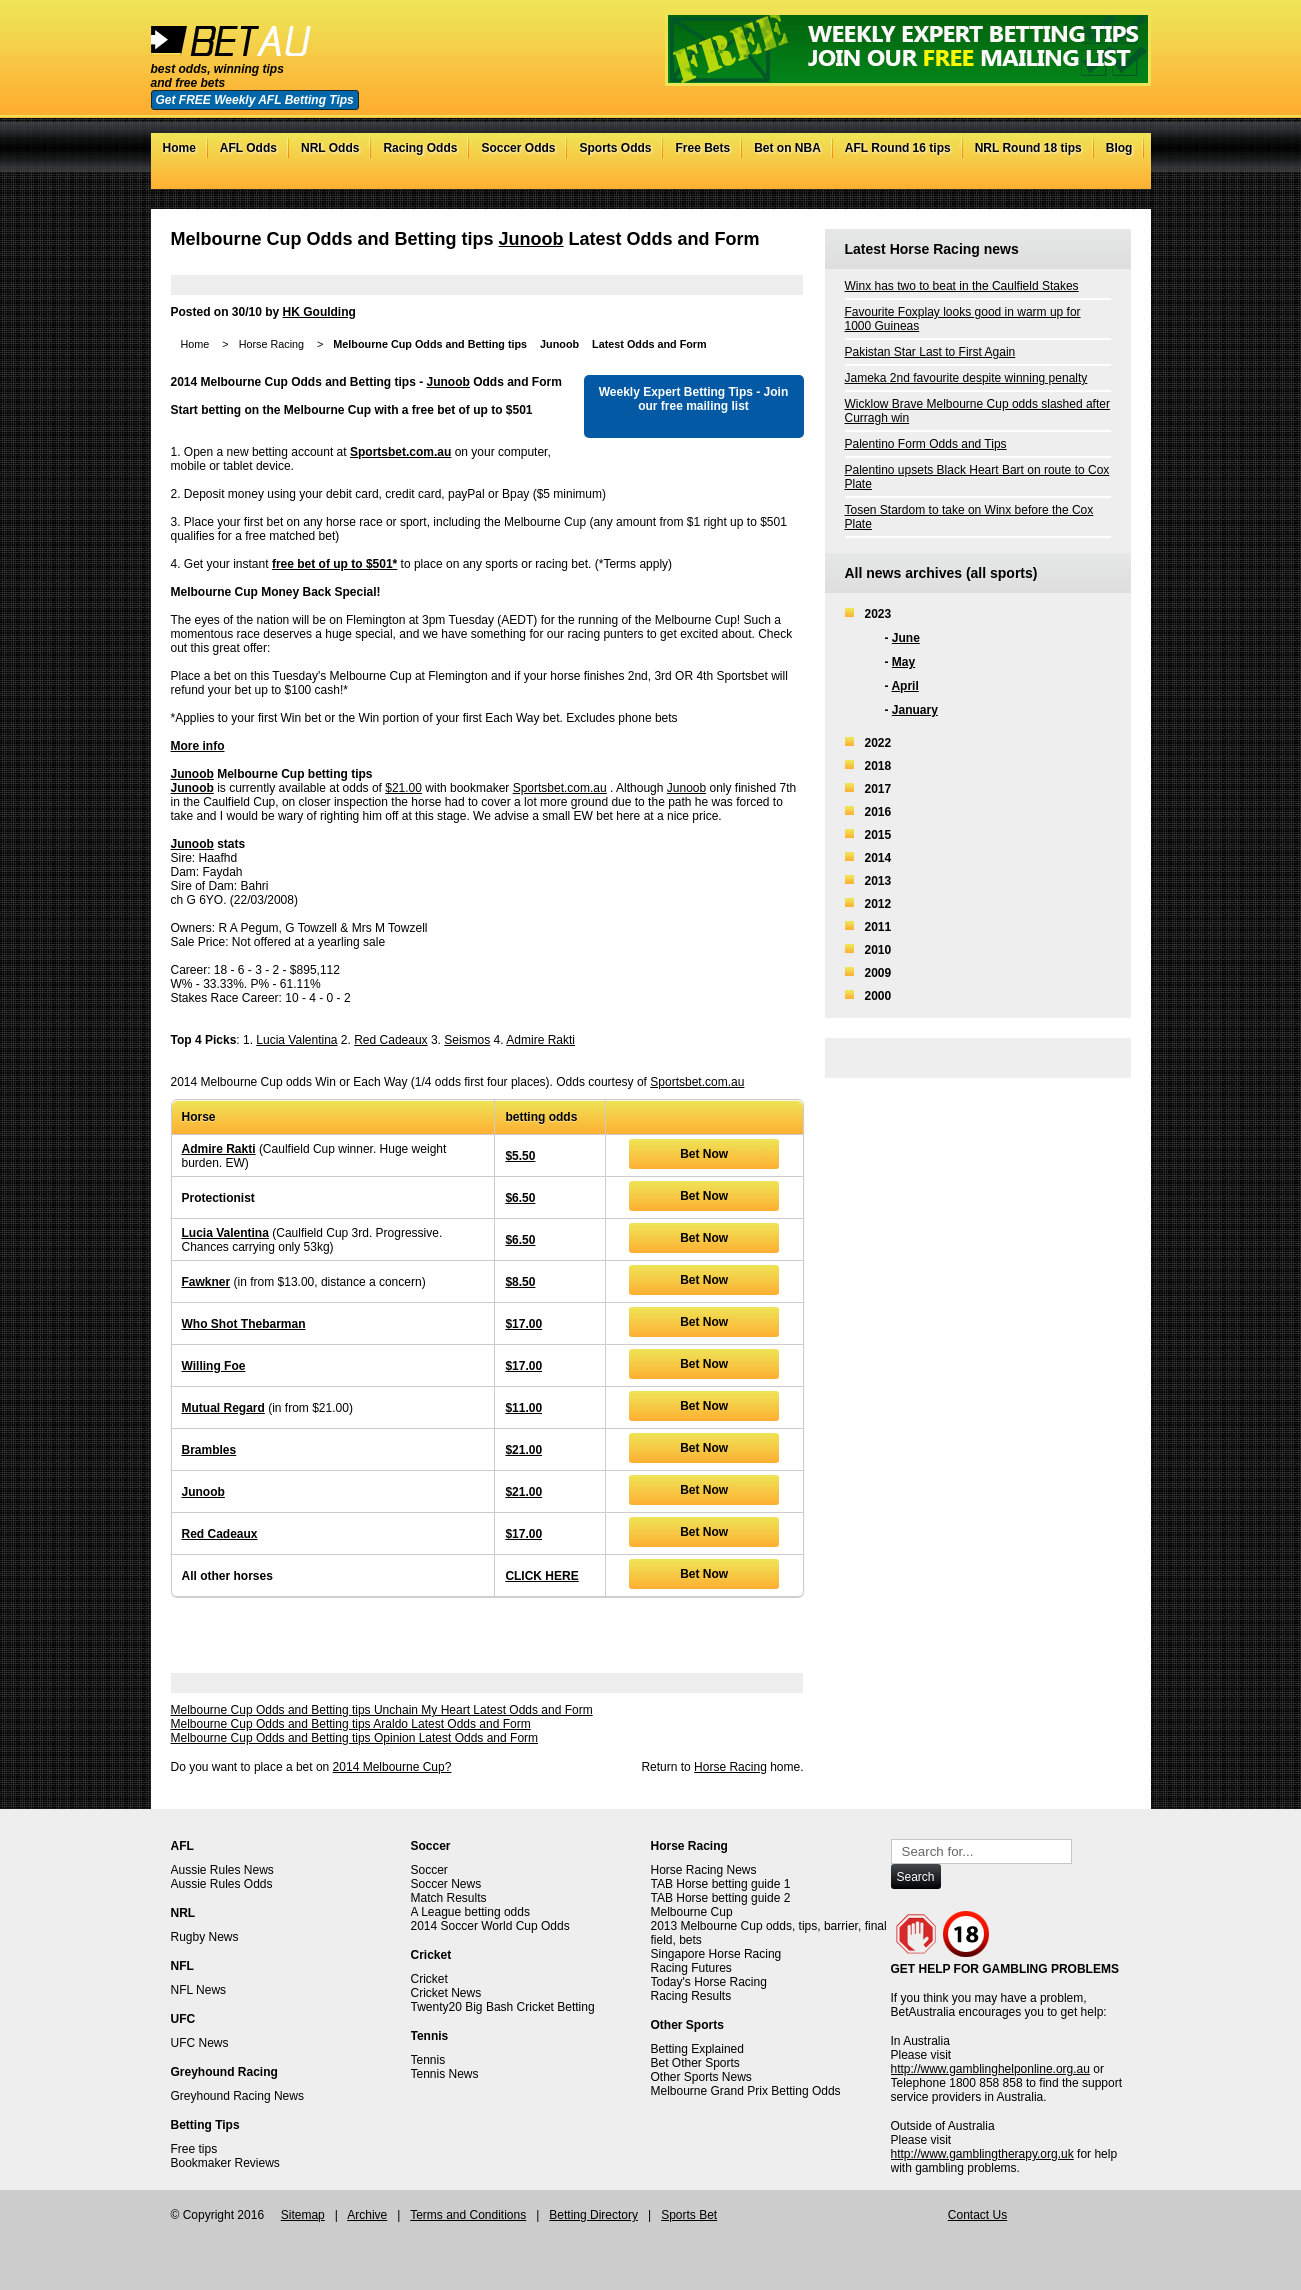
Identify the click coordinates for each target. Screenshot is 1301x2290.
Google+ (1100, 179)
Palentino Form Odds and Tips (926, 444)
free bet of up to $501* (334, 564)
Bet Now (704, 1154)
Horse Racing (271, 344)
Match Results (449, 1898)
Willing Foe (214, 1366)
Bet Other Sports (695, 2063)
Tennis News (445, 2074)
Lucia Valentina (296, 1040)
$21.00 (403, 788)
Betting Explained (697, 2049)
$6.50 (520, 1198)
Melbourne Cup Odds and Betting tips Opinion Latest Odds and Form (355, 1738)
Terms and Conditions (468, 2215)
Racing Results (691, 1996)
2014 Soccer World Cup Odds (490, 1926)
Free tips (194, 2149)
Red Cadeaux (390, 1040)
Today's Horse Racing (709, 1982)
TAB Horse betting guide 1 (721, 1884)
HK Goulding (319, 312)
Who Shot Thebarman (244, 1324)
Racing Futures (691, 1968)
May (903, 662)
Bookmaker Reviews (225, 2163)
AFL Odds (248, 148)
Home (179, 148)
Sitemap (303, 2215)
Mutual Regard (223, 1408)
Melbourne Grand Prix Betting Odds (746, 2091)
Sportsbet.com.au (400, 452)
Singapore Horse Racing (716, 1954)
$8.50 (520, 1282)
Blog (1119, 148)
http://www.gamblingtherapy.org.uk (982, 2154)
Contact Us (977, 2215)
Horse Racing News (704, 1870)
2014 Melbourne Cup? (392, 1767)
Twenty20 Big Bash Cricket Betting (503, 2007)
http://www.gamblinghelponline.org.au (990, 2069)
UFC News (200, 2043)
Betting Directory (593, 2215)
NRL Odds (330, 148)
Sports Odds (615, 148)
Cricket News (446, 1993)
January (915, 710)
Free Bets (702, 148)
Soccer (429, 1870)
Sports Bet (689, 2215)
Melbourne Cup (692, 1912)
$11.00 (523, 1408)
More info (198, 746)
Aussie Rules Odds (222, 1884)
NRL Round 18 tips (1028, 148)
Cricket (429, 1979)
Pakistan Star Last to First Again (930, 352)
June (906, 638)
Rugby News (205, 1937)
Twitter (1060, 179)
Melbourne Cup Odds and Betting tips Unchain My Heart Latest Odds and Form (382, 1710)
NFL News (199, 1990)
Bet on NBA (787, 148)
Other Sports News (701, 2077)
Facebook (1080, 179)
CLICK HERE (541, 1576)
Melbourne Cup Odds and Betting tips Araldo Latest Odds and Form (351, 1724)
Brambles (209, 1450)
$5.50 (520, 1156)
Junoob (531, 239)
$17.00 (523, 1324)
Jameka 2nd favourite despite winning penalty (966, 378)
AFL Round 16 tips (898, 148)
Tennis (428, 2060)
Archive (367, 2215)
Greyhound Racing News (237, 2096)
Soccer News (446, 1884)
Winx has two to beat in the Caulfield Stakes (962, 286)
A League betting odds (470, 1912)
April (904, 686)
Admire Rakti (540, 1040)
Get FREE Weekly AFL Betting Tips (255, 100)
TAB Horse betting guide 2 (721, 1898)
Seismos (467, 1040)
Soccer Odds (518, 148)
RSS (1120, 179)
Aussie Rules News (222, 1870)
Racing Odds (420, 148)
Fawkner (206, 1282)
